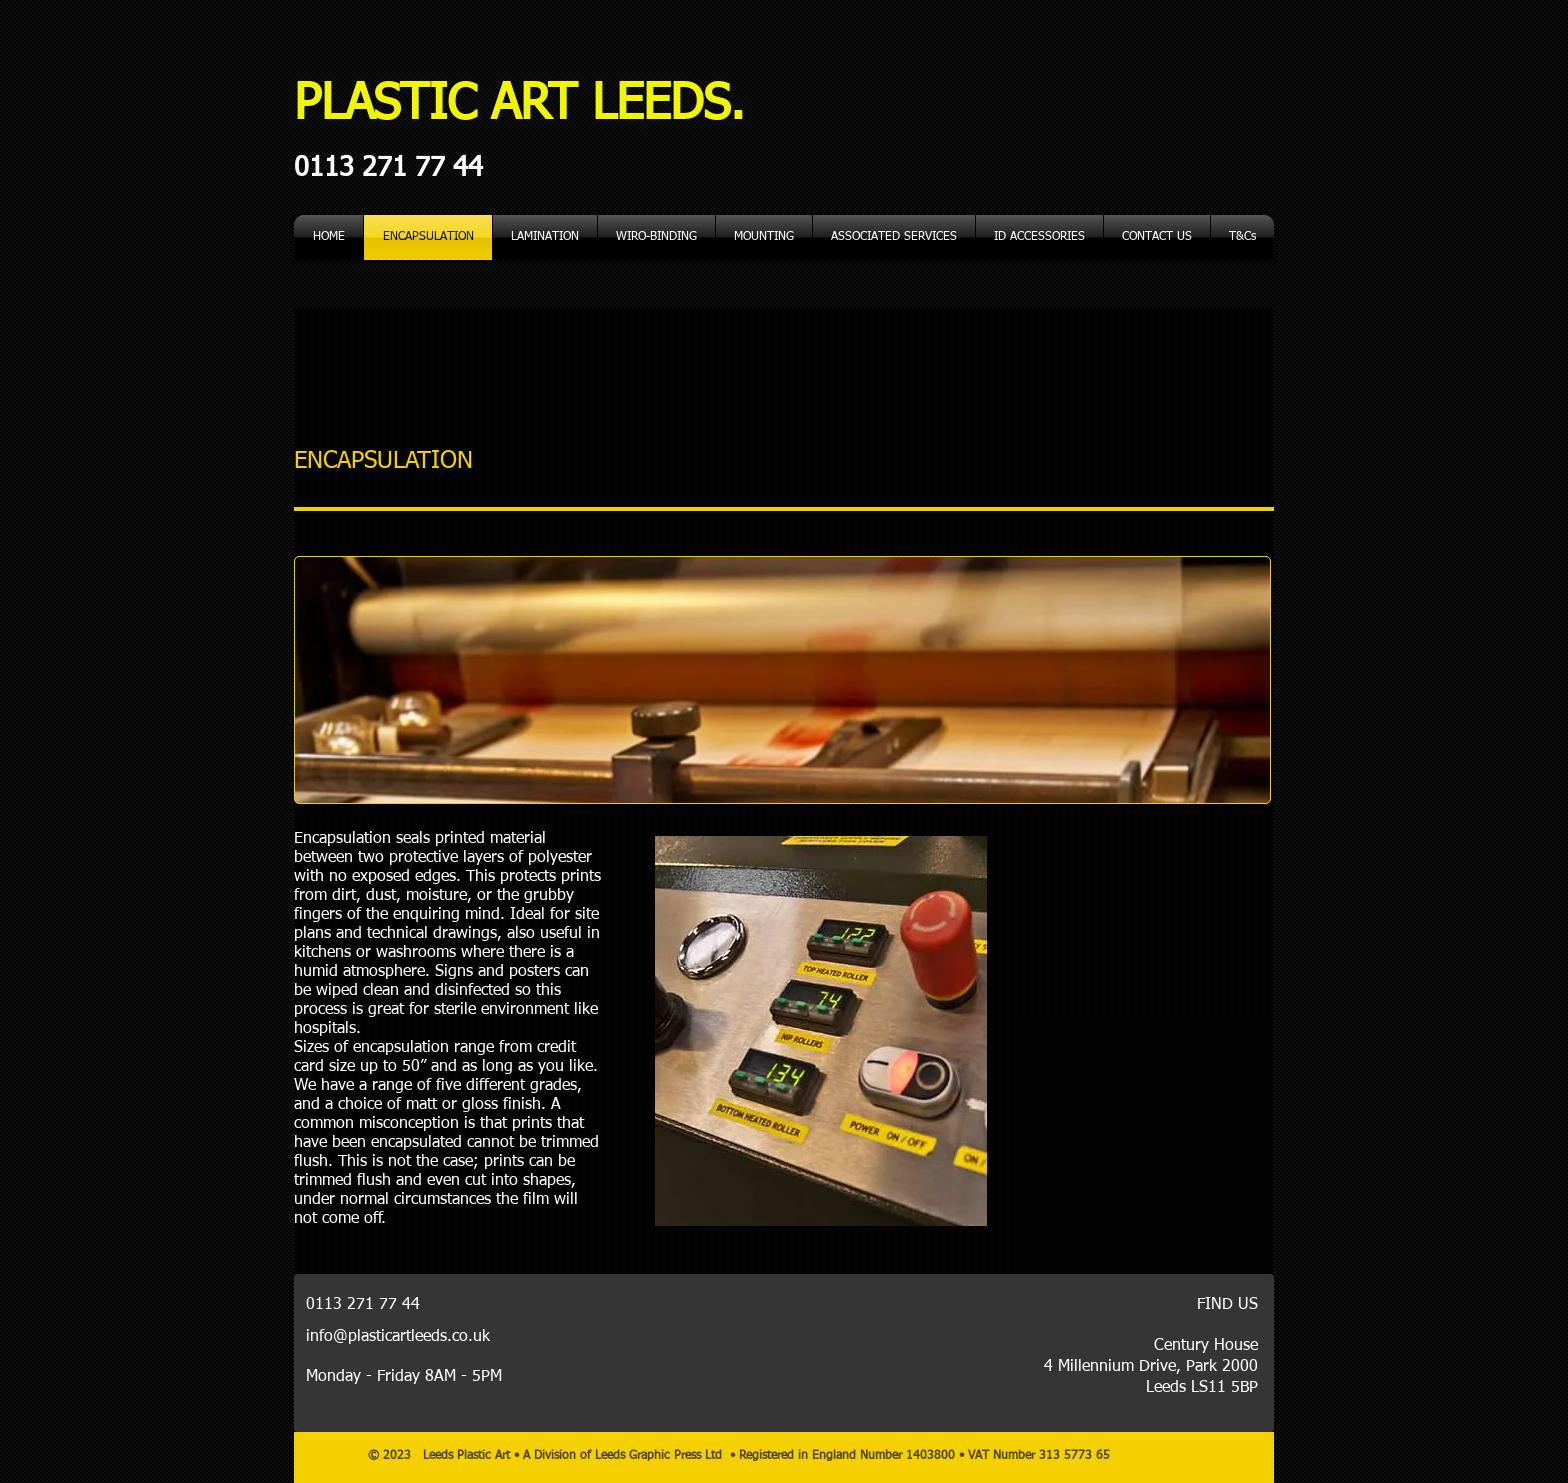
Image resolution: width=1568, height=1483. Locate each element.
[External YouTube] (1162, 1031)
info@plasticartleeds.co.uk (398, 1337)
